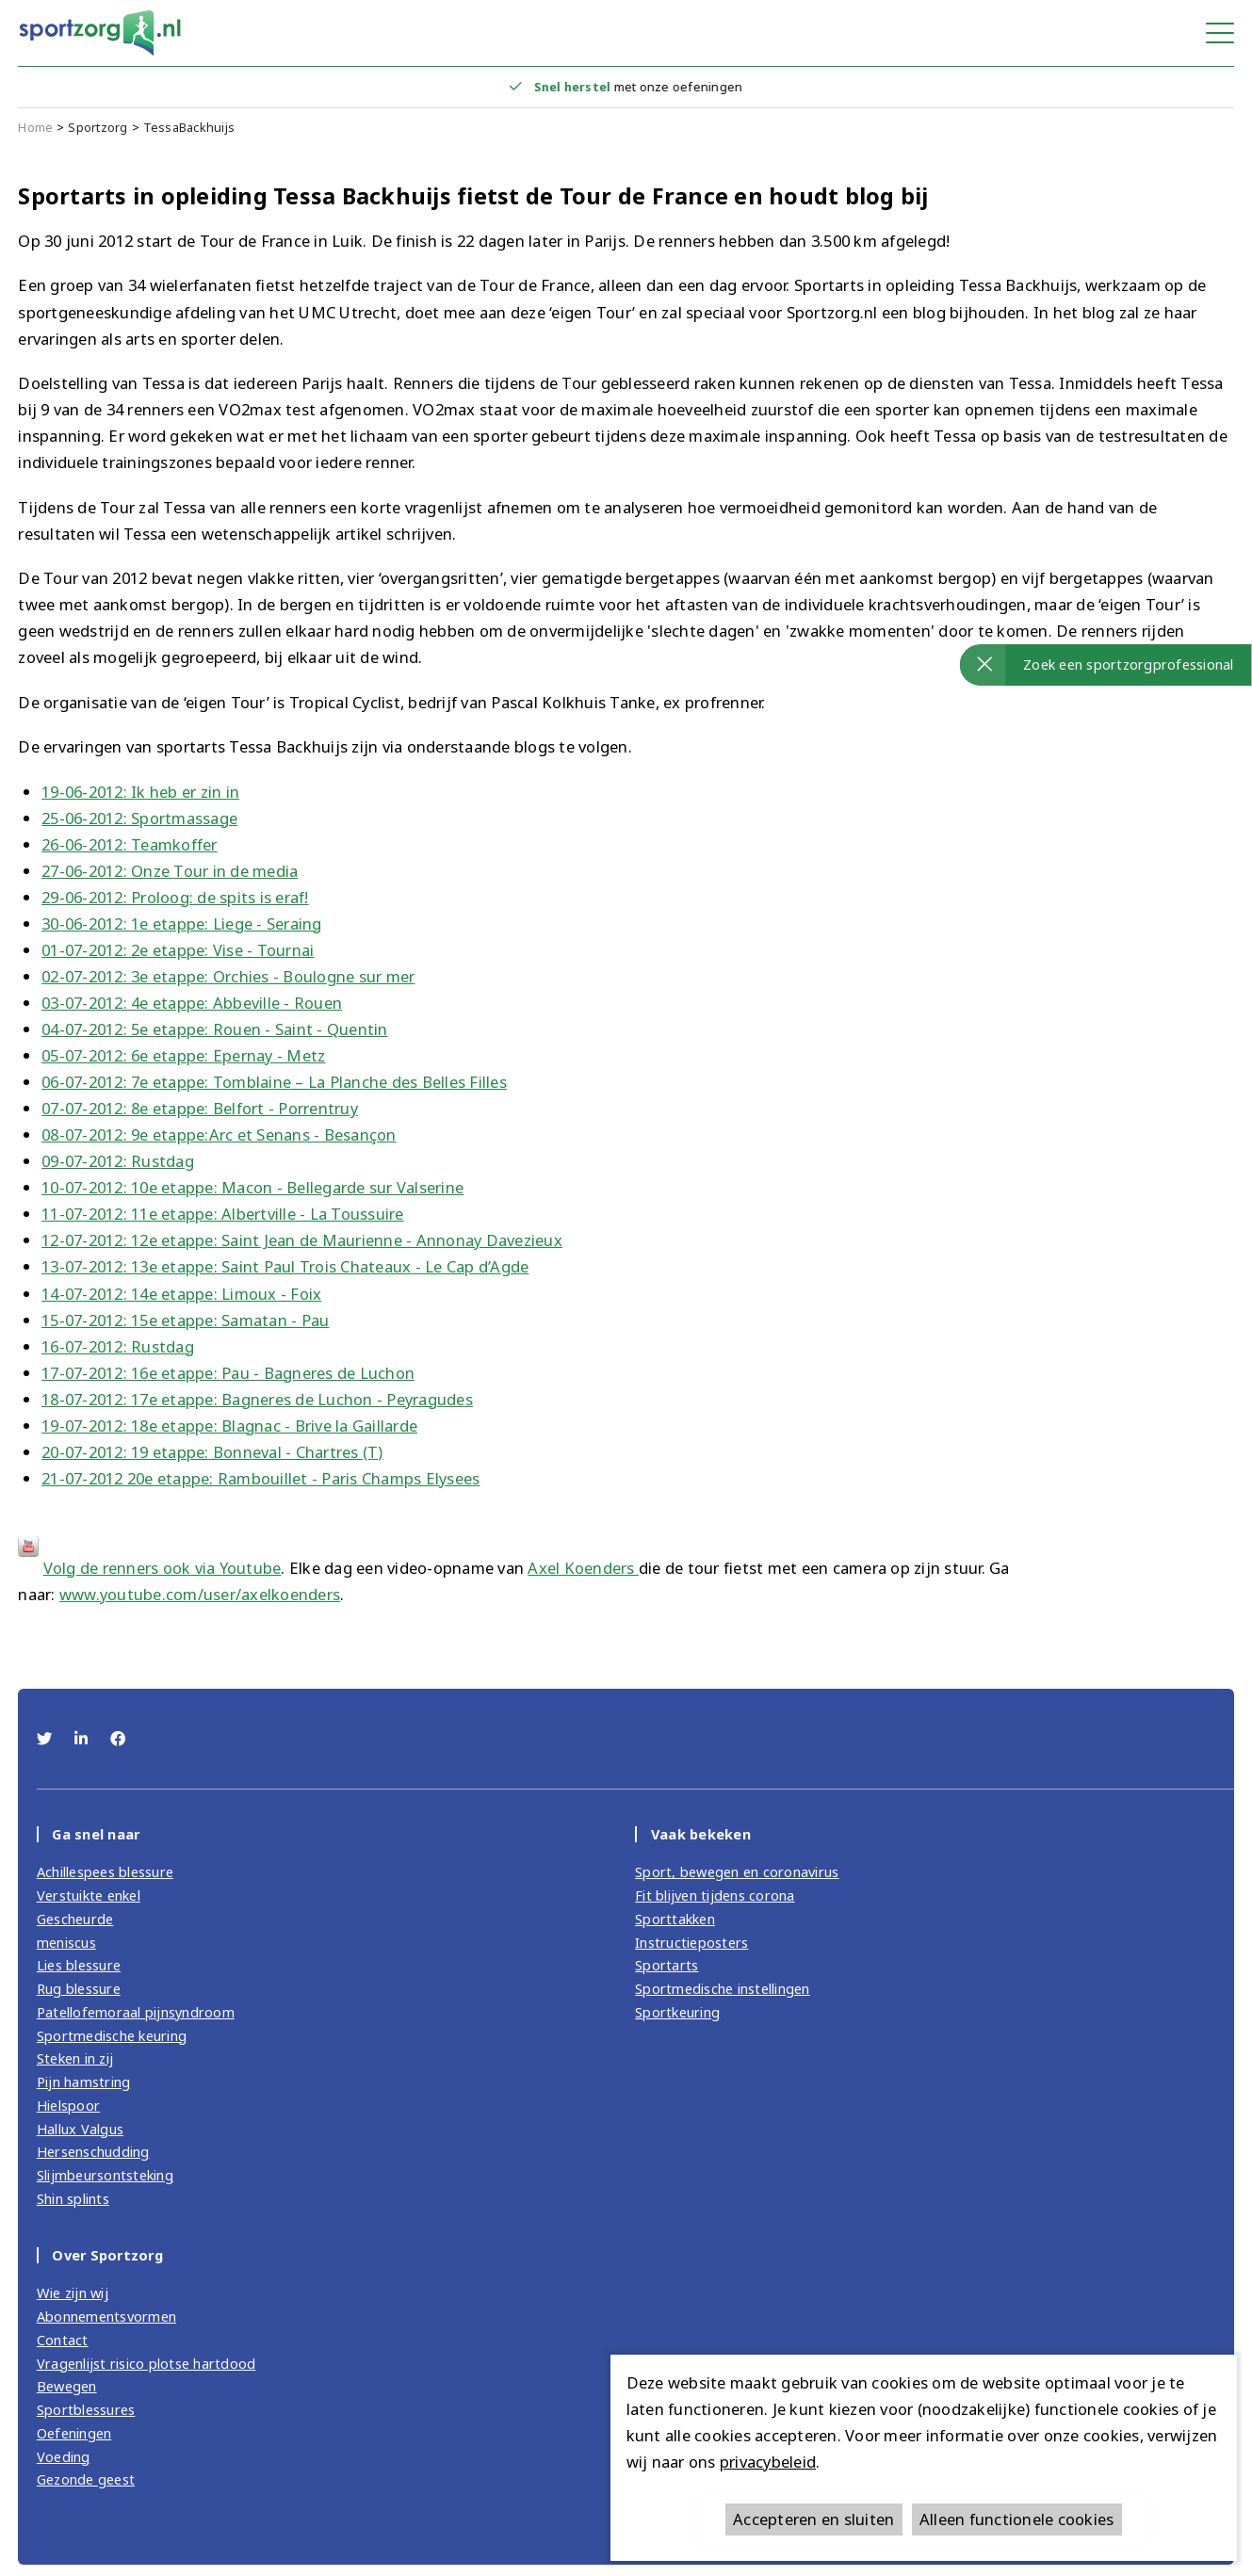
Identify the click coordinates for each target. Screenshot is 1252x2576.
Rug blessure (79, 1988)
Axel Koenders (583, 1568)
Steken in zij (75, 2058)
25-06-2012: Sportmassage (139, 818)
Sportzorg (97, 128)
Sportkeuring (677, 2011)
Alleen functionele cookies (1016, 2519)
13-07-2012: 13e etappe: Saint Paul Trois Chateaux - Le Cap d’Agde (284, 1266)
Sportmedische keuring (112, 2035)
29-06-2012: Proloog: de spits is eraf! (175, 897)
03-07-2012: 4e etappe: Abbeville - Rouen (191, 1002)
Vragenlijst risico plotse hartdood (146, 2363)
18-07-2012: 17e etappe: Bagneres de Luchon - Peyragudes (257, 1399)
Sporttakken (675, 1918)
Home (35, 128)
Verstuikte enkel (88, 1895)
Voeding (63, 2456)
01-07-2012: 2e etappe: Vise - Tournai (177, 950)
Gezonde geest (86, 2479)
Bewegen (67, 2385)
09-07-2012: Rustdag (117, 1161)
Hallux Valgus (80, 2128)
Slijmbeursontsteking (105, 2174)
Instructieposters (691, 1942)
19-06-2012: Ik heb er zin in (140, 791)
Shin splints (73, 2198)
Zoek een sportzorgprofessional (1128, 664)
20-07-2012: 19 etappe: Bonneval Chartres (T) (212, 1452)
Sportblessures (86, 2409)
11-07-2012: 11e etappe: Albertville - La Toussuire (222, 1213)
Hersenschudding (93, 2151)
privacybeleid (768, 2461)
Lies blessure (79, 1964)
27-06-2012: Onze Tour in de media (169, 871)
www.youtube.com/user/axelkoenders (199, 1594)
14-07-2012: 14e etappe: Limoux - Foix (181, 1293)
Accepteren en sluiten (813, 2519)
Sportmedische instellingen (722, 1988)
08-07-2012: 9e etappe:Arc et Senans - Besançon (219, 1134)
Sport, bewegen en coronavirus (736, 1871)
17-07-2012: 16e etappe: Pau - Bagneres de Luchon (228, 1373)
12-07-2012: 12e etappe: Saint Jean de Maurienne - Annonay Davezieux (301, 1240)
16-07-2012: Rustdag (117, 1346)
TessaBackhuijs (189, 128)
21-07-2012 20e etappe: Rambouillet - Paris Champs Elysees (260, 1478)
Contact (63, 2339)
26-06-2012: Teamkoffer (129, 844)
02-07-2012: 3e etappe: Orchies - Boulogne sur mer (228, 976)
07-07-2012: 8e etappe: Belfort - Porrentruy (199, 1108)
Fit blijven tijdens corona (715, 1895)
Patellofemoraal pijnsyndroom (136, 2011)
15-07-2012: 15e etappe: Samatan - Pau (185, 1320)
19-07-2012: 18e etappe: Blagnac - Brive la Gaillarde (229, 1425)
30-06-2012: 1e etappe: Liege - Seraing (181, 923)
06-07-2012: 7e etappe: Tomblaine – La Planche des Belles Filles (274, 1082)
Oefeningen (74, 2432)
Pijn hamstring (84, 2081)
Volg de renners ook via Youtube (162, 1568)
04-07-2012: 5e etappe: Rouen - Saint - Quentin (214, 1029)
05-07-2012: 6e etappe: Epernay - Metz (183, 1055)
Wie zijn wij (72, 2292)
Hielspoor (68, 2105)
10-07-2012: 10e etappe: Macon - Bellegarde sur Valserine (252, 1187)
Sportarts (666, 1964)
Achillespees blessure (105, 1871)
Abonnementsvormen (106, 2316)
